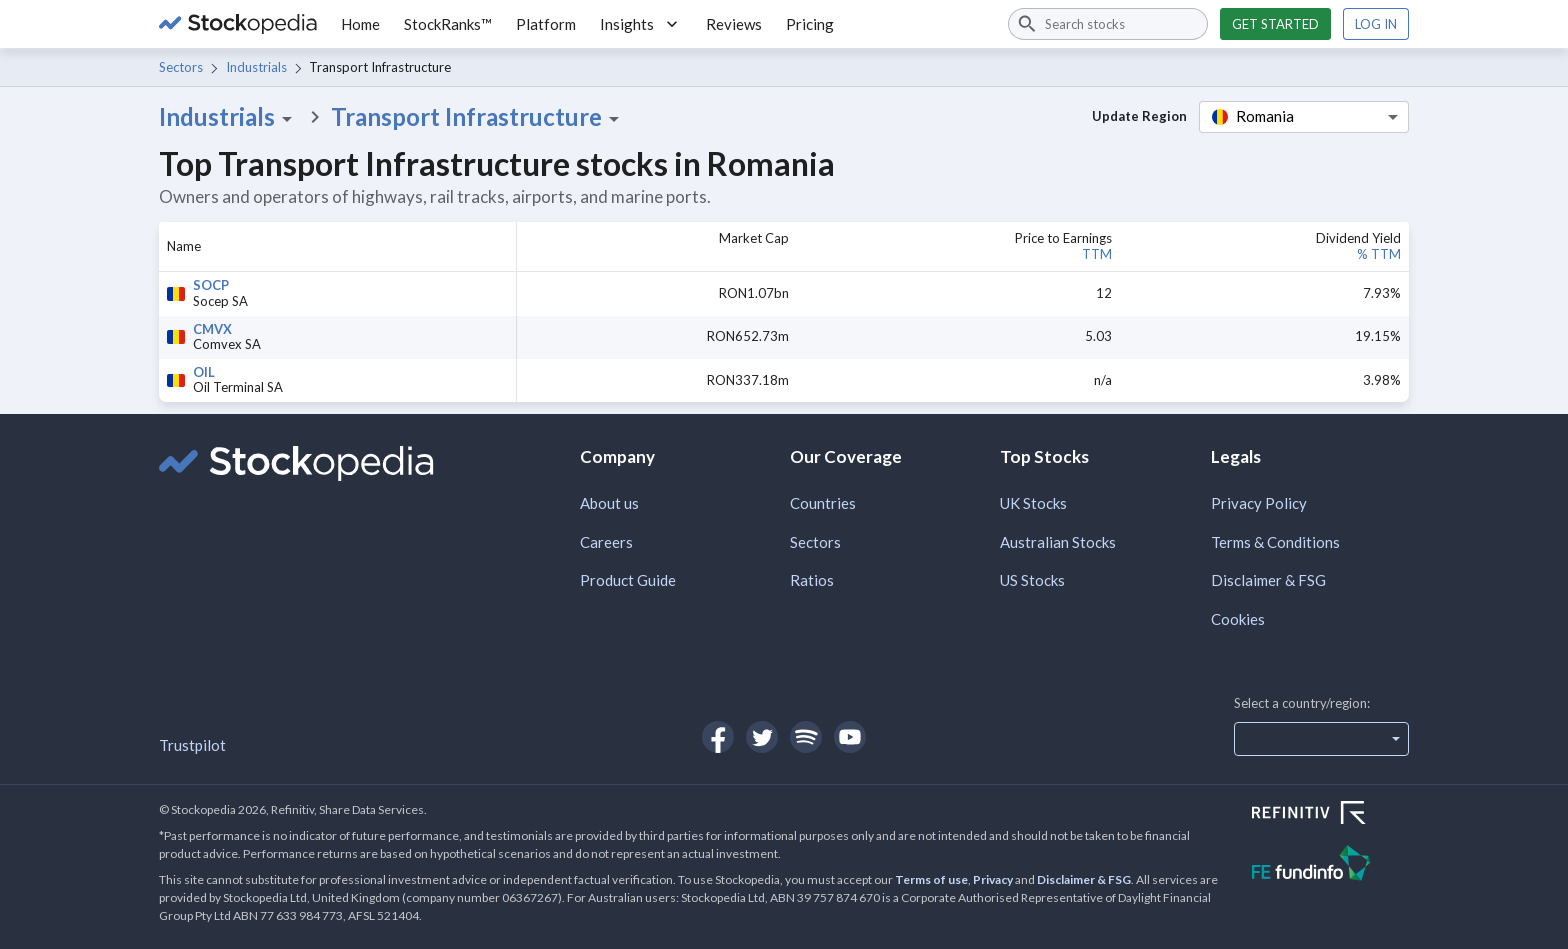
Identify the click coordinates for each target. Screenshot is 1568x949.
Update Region (1139, 116)
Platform (546, 24)
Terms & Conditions (1275, 542)
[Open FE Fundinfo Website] (1330, 865)
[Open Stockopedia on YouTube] (850, 737)
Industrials (256, 67)
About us (609, 503)
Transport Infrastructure (478, 117)
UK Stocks (1033, 503)
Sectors (181, 67)
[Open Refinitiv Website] (1330, 815)
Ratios (812, 580)
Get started (1275, 24)
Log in (1376, 24)
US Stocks (1032, 580)
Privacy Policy (1259, 503)
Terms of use (931, 879)
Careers (606, 542)
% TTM (1379, 254)
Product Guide (628, 580)
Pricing (810, 24)
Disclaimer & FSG (1268, 580)
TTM (1097, 254)
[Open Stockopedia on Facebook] (718, 737)
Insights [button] (641, 24)
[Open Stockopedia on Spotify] (806, 737)
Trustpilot (192, 745)
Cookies (1238, 619)
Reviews (734, 24)
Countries (823, 503)
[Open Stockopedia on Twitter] (762, 737)
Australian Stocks (1058, 542)
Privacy (993, 879)
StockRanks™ (448, 24)
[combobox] (1108, 24)
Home (360, 24)
